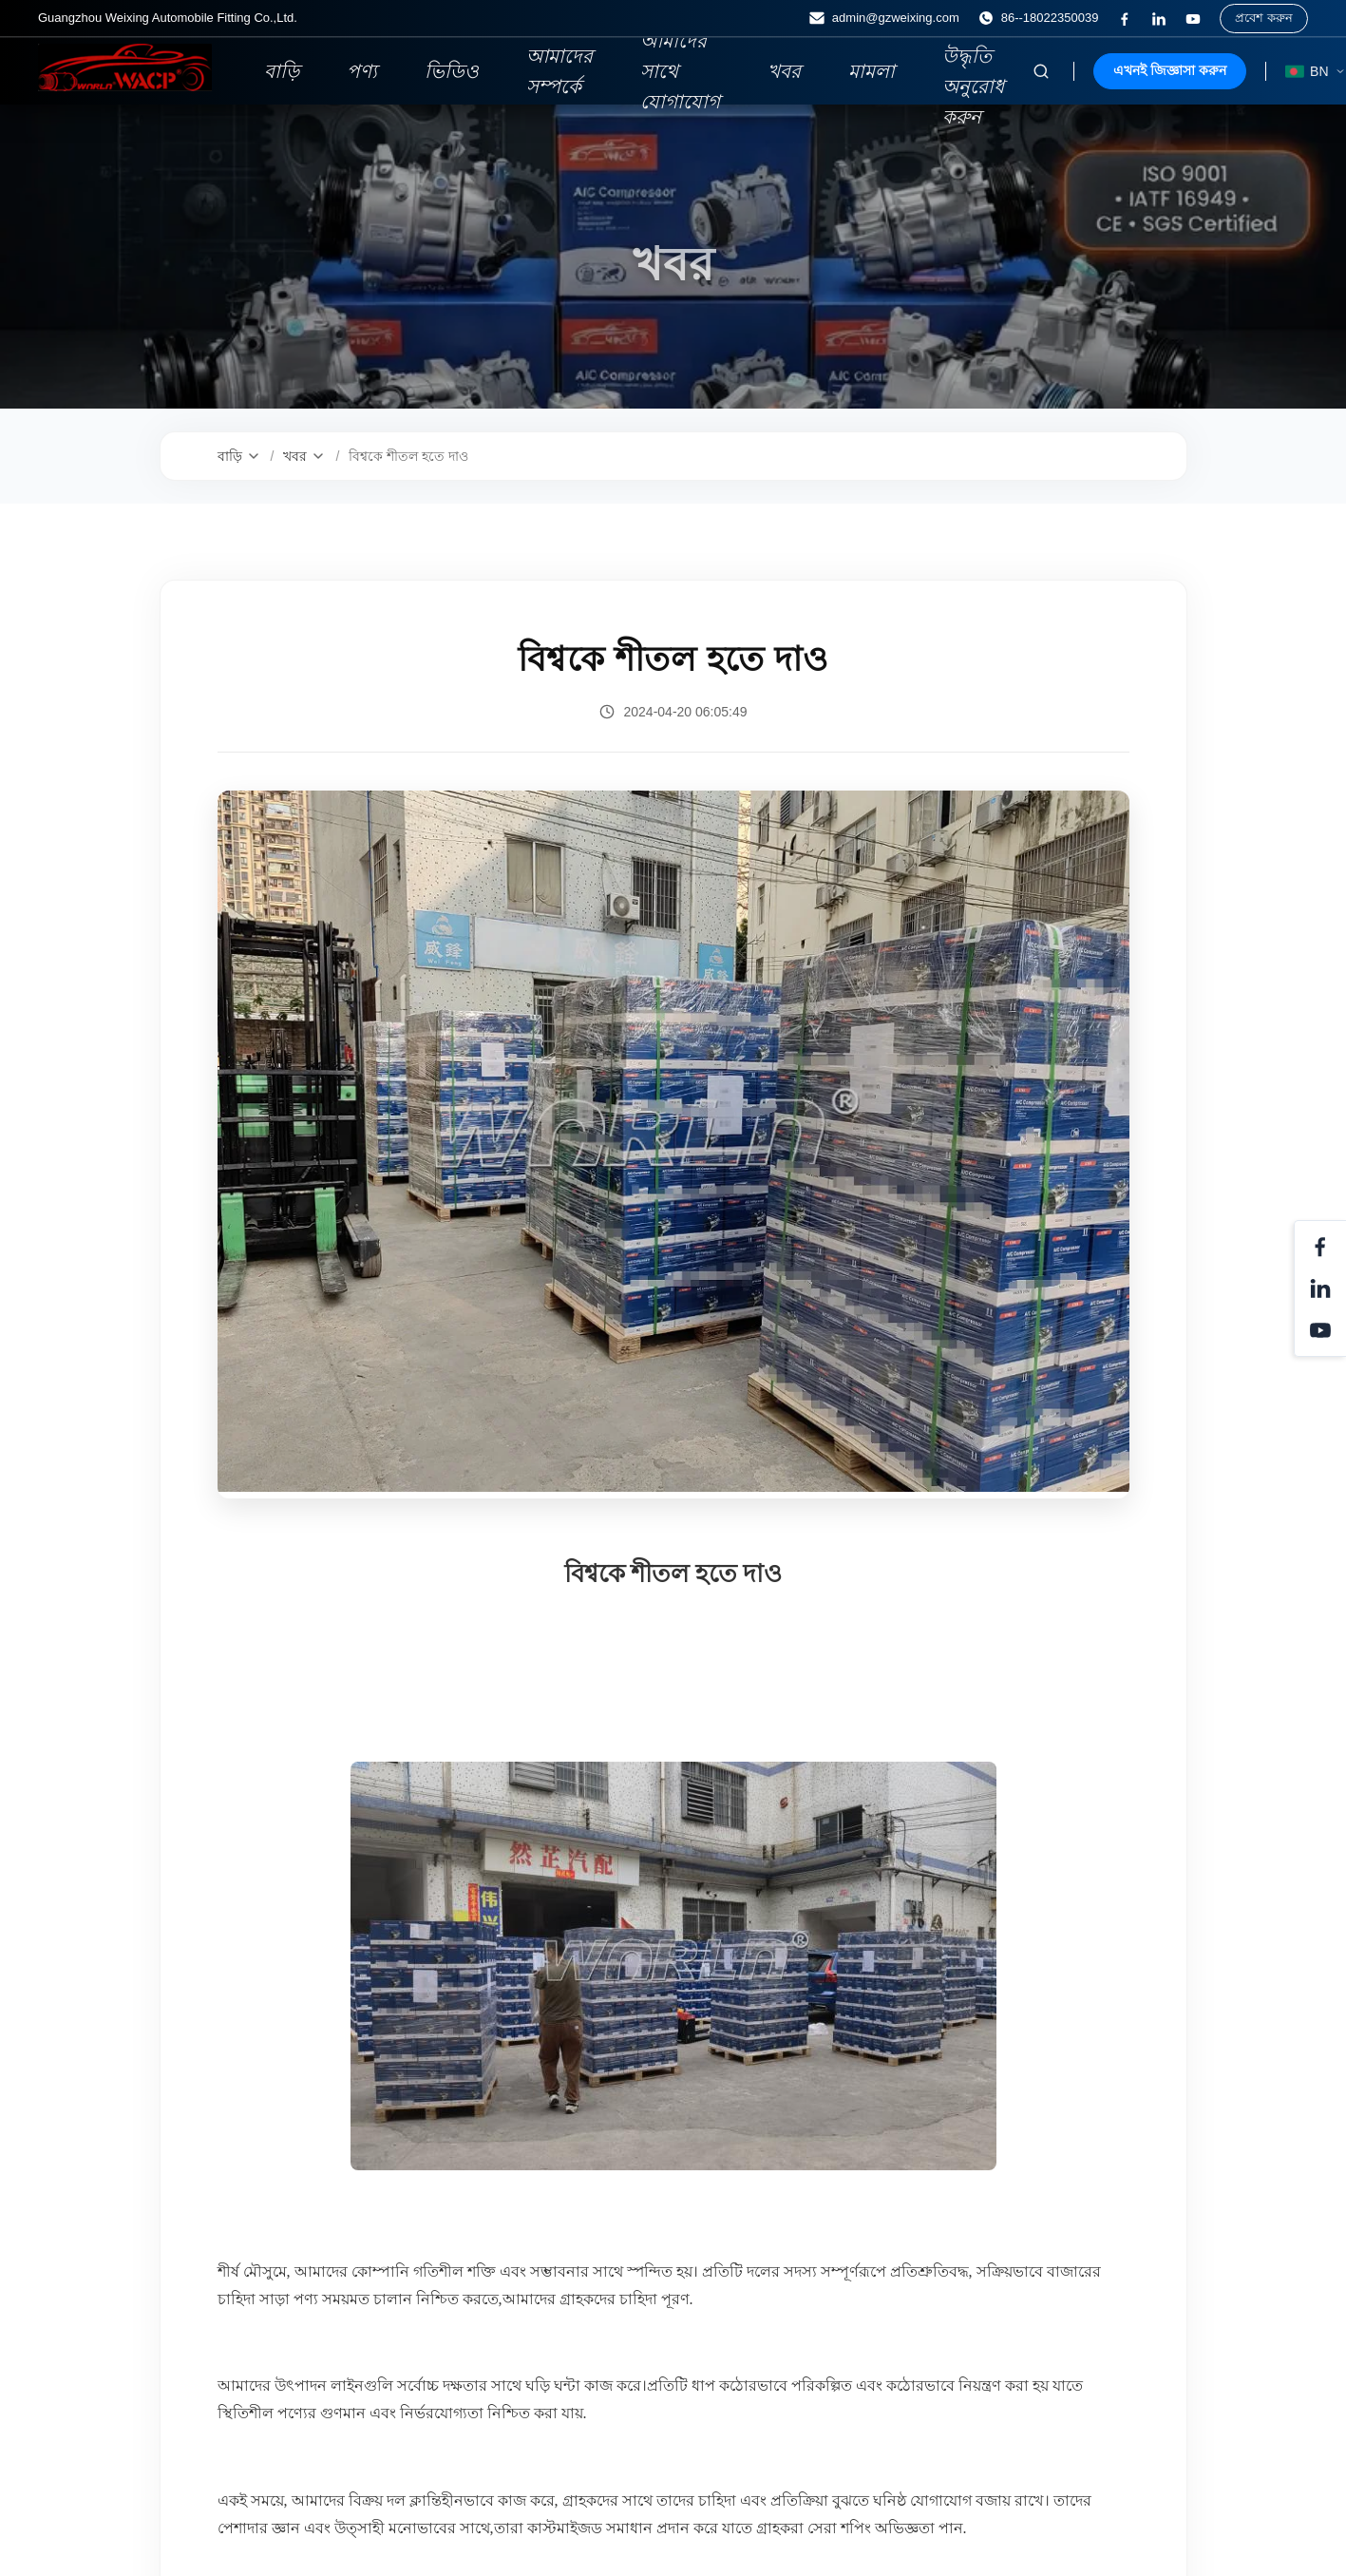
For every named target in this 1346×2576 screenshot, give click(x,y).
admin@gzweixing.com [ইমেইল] (884, 18)
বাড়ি (281, 71)
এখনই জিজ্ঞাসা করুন (1169, 70)
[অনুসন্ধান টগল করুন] (1041, 71)
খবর (784, 71)
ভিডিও (452, 71)
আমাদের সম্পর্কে (559, 71)
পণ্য (362, 71)
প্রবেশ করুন (1264, 17)
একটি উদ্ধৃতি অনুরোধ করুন (973, 71)
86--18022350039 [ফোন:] (1038, 18)
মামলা (871, 71)
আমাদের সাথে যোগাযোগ (680, 71)
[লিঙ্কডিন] (1158, 19)
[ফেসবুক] (1124, 19)
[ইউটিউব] (1193, 19)
